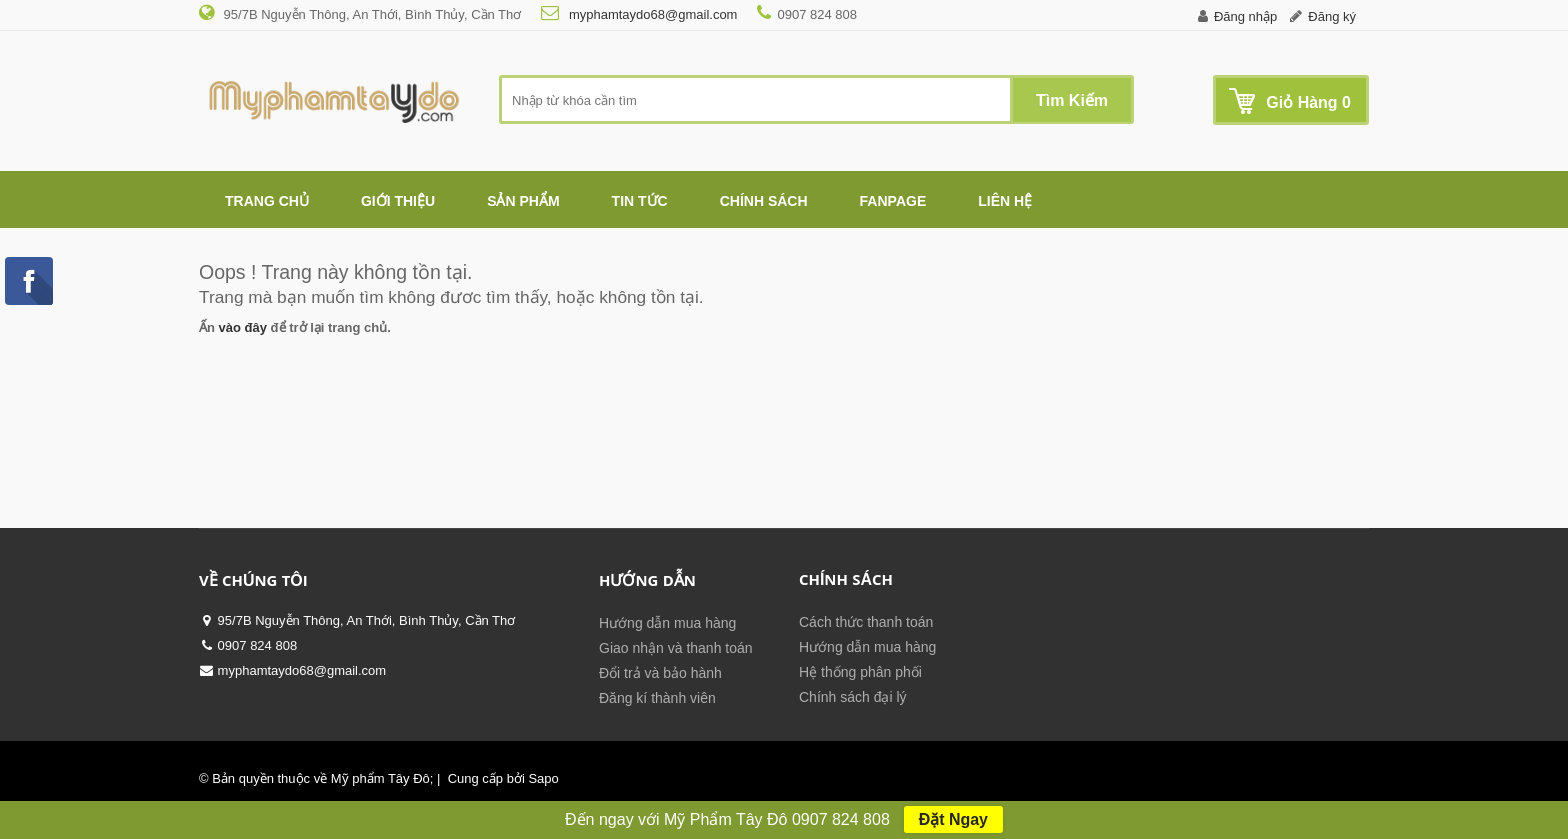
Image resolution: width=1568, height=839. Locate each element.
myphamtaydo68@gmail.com (651, 14)
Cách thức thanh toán (866, 622)
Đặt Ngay (953, 819)
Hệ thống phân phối (860, 672)
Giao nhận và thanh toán (676, 648)
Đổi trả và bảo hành (660, 673)
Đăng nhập (1245, 16)
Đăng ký (1332, 16)
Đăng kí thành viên (657, 698)
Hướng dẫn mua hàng (667, 623)
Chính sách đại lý (853, 697)
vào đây (243, 327)
